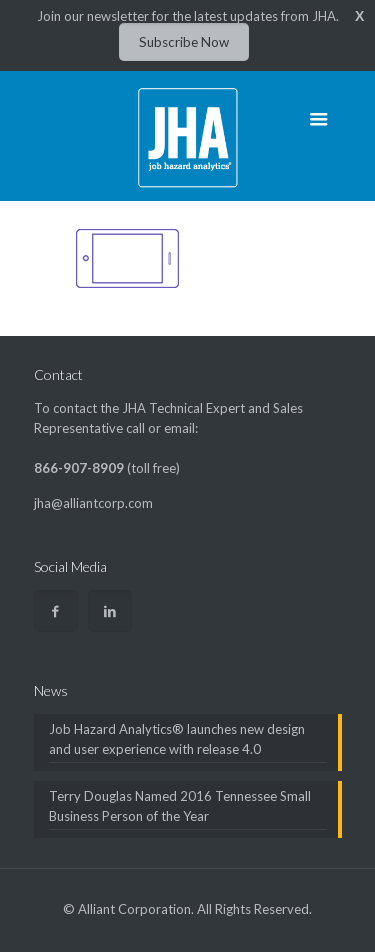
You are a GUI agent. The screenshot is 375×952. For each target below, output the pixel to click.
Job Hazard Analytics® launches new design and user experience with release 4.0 (177, 739)
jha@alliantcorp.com (93, 503)
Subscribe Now (184, 42)
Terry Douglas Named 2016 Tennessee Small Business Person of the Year (180, 806)
